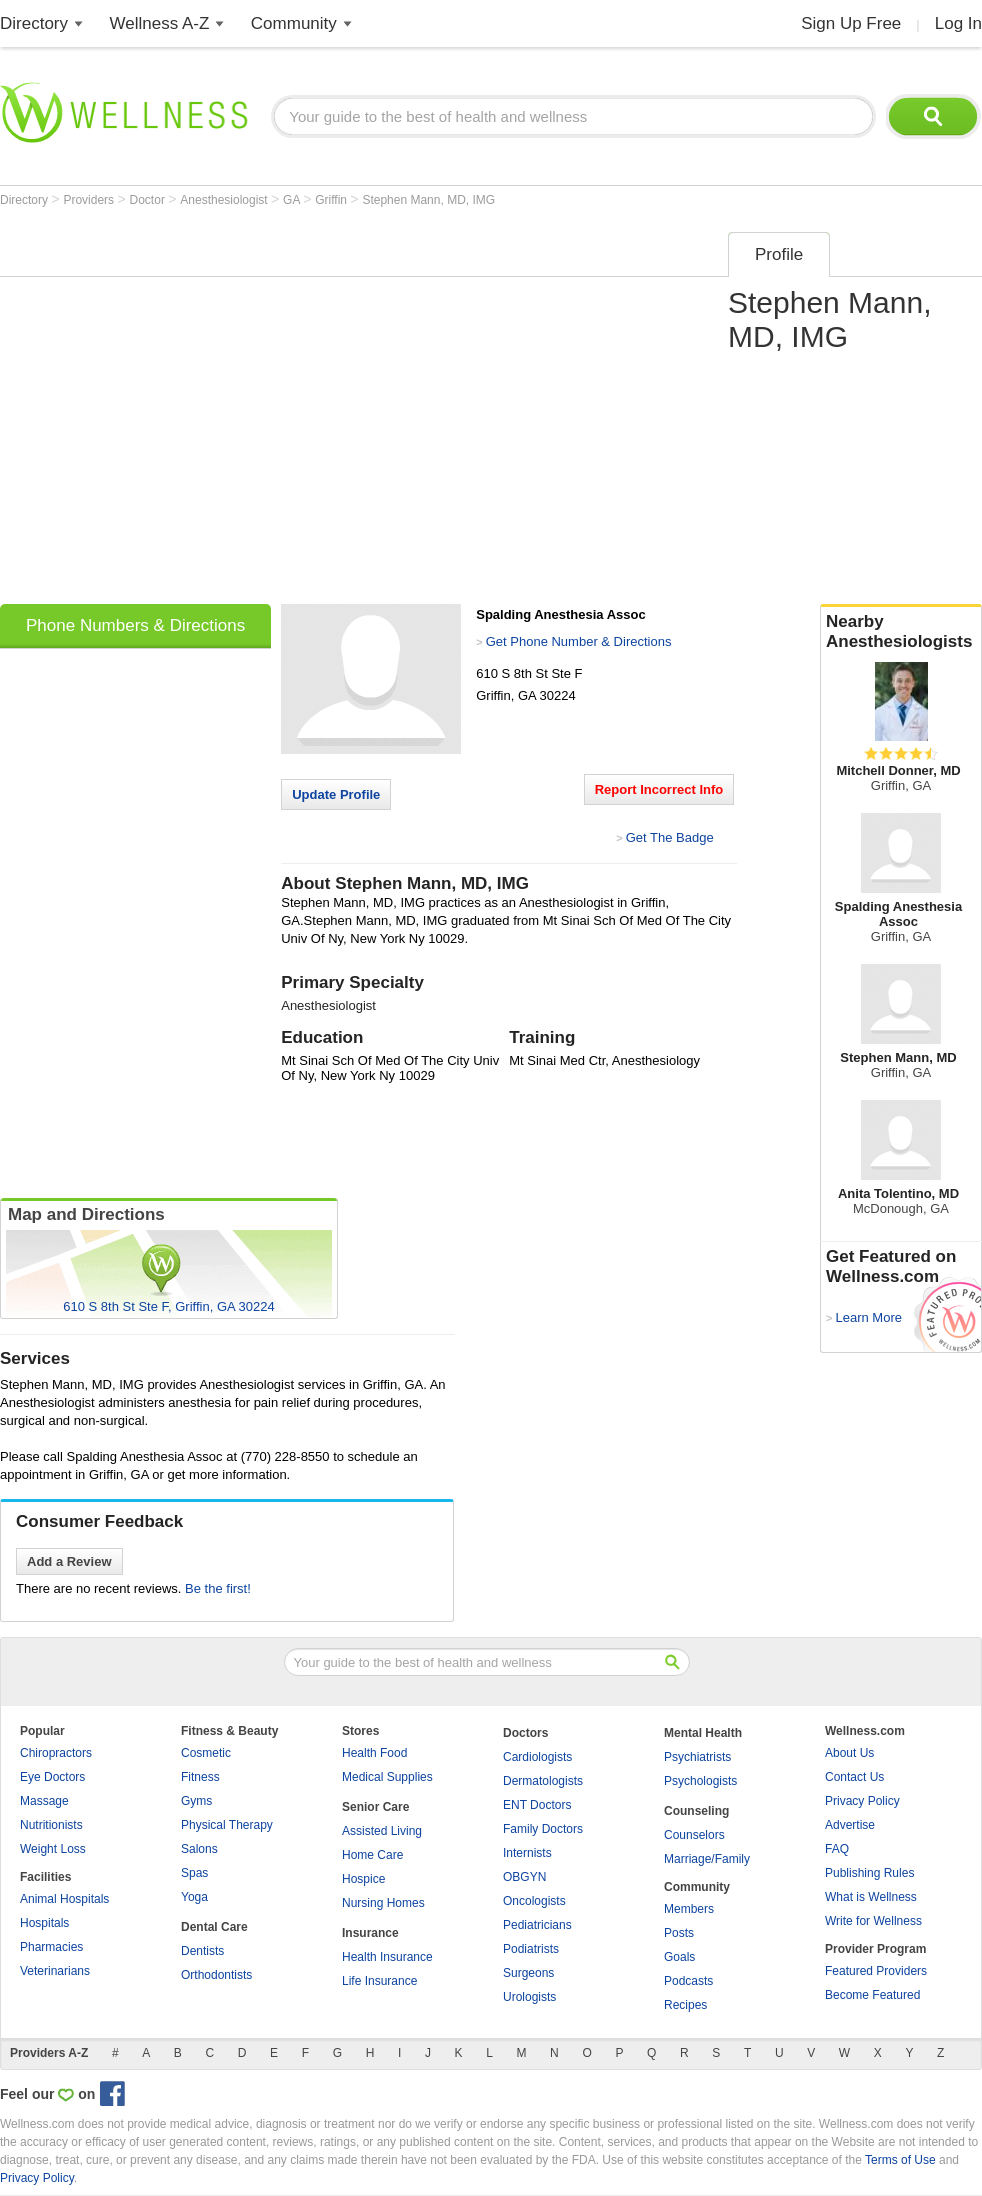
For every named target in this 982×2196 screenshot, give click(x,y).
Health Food (374, 1753)
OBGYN (524, 1877)
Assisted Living (382, 1831)
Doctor (149, 200)
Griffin (332, 200)
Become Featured (872, 1995)
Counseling (696, 1811)
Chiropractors (56, 1753)
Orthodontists (216, 1975)
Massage (44, 1801)
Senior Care (375, 1807)
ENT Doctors (537, 1805)
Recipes (685, 2005)
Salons (199, 1849)
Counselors (694, 1835)
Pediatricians (537, 1925)
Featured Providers (876, 1971)
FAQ (837, 1849)
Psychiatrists (697, 1757)
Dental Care (214, 1927)
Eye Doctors (52, 1777)
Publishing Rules (869, 1873)
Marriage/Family (707, 1859)
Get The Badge (670, 837)
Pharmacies (51, 1947)
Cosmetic (206, 1753)
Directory (34, 23)
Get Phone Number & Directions (579, 641)
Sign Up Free (851, 23)
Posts (679, 1933)
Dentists (202, 1951)
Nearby (901, 632)
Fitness (200, 1777)
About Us (849, 1753)
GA (293, 200)
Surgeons (528, 1973)
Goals (679, 1957)
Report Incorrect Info (659, 789)
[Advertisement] (189, 411)
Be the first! (218, 1588)
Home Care (372, 1855)
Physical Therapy (227, 1825)
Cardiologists (537, 1757)
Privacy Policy (862, 1801)
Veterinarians (55, 1971)
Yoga (194, 1897)
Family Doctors (543, 1829)
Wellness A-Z (160, 23)
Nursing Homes (383, 1903)
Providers (90, 200)
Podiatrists (531, 1949)
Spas (194, 1873)
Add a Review (69, 1561)
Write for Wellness (873, 1921)
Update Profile (336, 794)
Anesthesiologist (225, 200)
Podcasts (688, 1981)
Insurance (370, 1933)
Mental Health (703, 1733)
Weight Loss (53, 1849)
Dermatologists (543, 1781)
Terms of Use (900, 2160)
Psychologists (700, 1781)
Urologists (529, 1997)
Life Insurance (379, 1981)
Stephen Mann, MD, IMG (428, 200)
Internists (527, 1853)
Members (689, 1909)
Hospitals (44, 1923)
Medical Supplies (387, 1777)
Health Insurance (387, 1957)
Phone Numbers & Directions (135, 625)
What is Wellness (871, 1897)
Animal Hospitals (64, 1899)
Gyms (196, 1801)
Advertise (850, 1825)
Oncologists (534, 1901)
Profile (779, 254)
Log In (958, 23)
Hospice (363, 1879)
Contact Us (854, 1777)
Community (294, 23)
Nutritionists (51, 1825)
